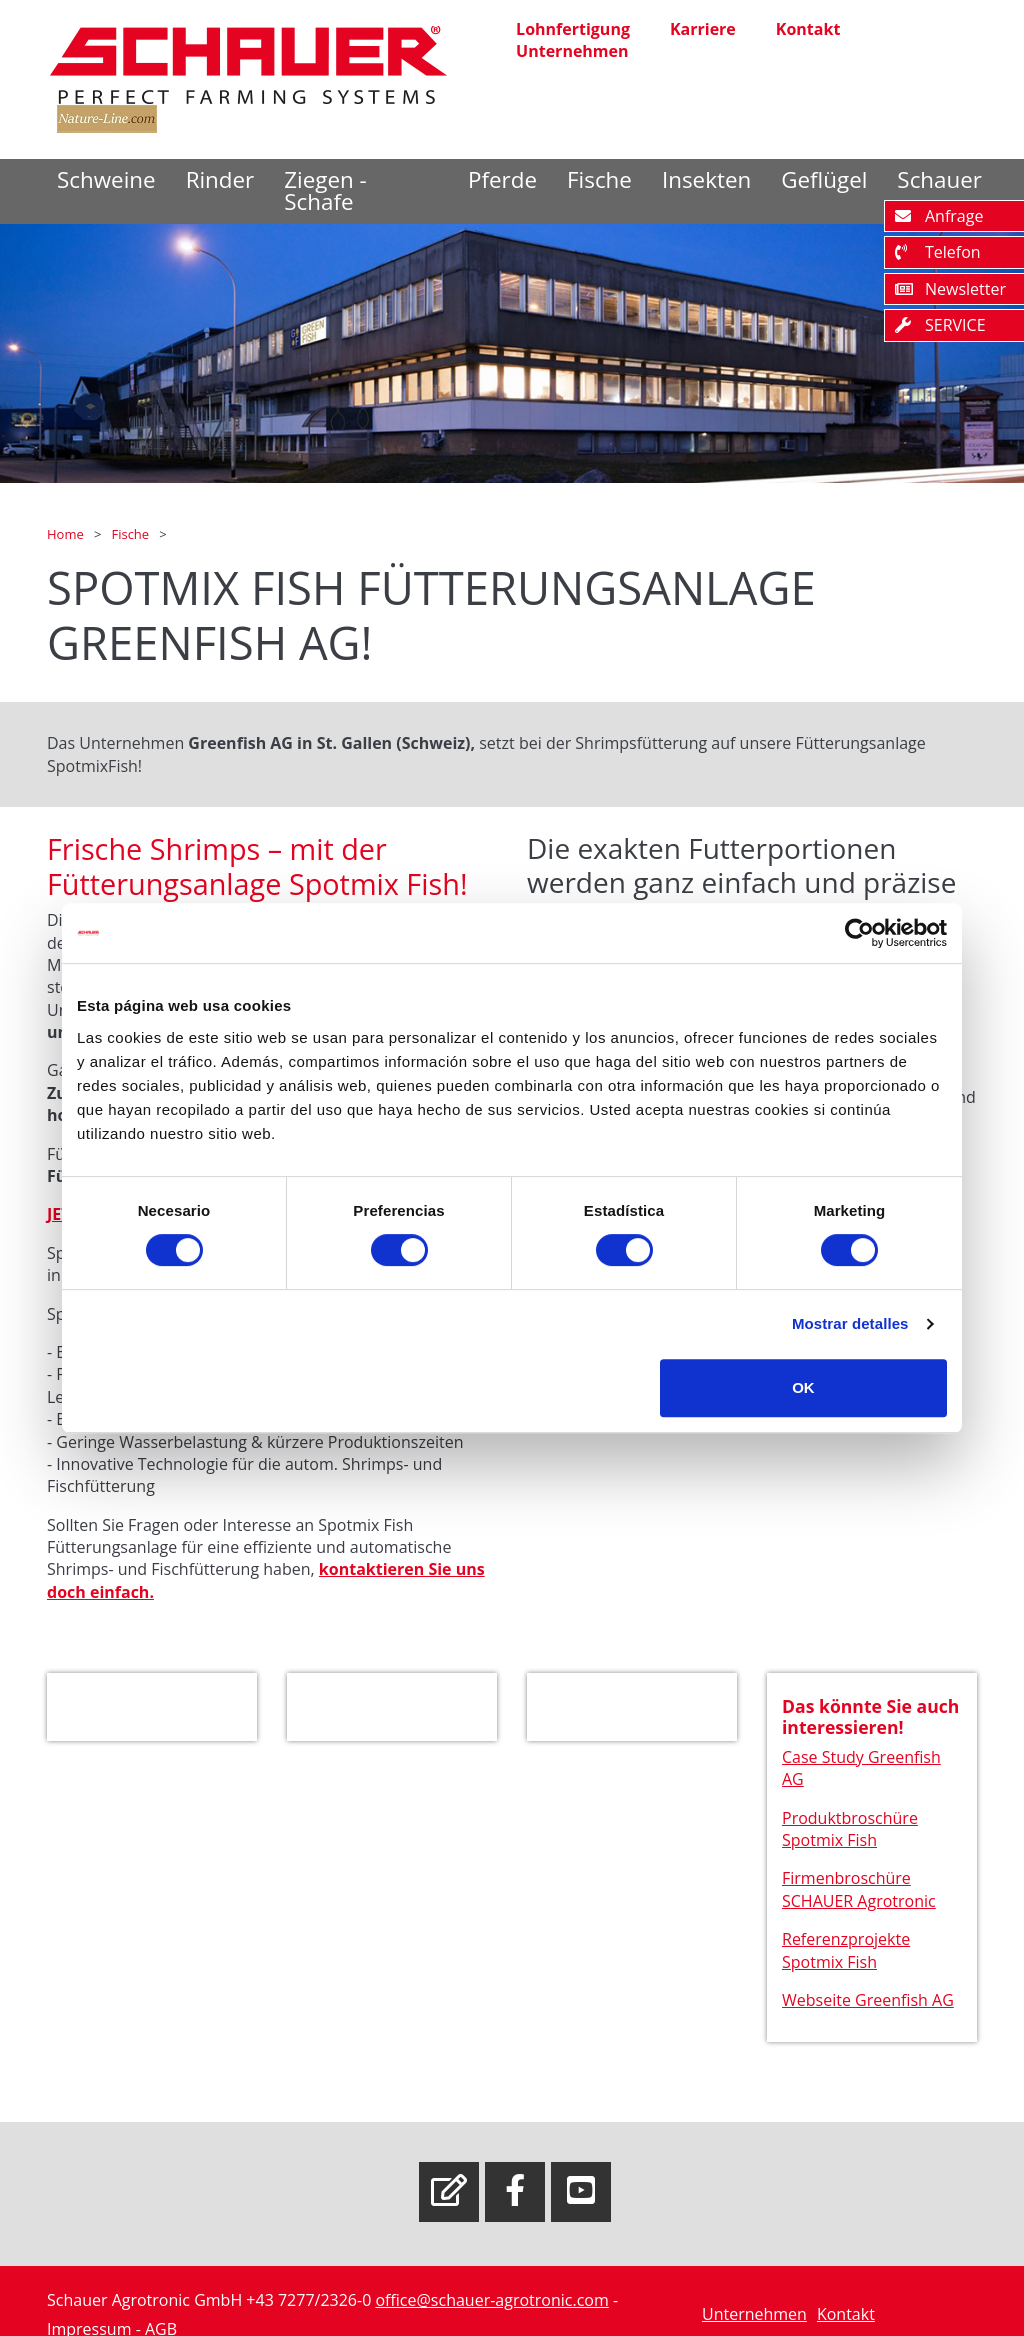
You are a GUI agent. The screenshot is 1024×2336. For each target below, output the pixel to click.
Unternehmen (572, 51)
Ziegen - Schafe (325, 190)
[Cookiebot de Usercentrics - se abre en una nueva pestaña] (859, 933)
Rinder (220, 179)
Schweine (106, 179)
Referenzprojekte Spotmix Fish (846, 1956)
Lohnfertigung (573, 29)
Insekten (706, 179)
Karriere (703, 29)
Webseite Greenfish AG (868, 2006)
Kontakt (808, 29)
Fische (599, 179)
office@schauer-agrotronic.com (491, 2300)
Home (67, 534)
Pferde (502, 179)
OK (803, 1387)
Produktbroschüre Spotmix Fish (850, 1835)
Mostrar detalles (850, 1323)
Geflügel (824, 179)
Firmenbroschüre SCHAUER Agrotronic (859, 1896)
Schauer (939, 179)
